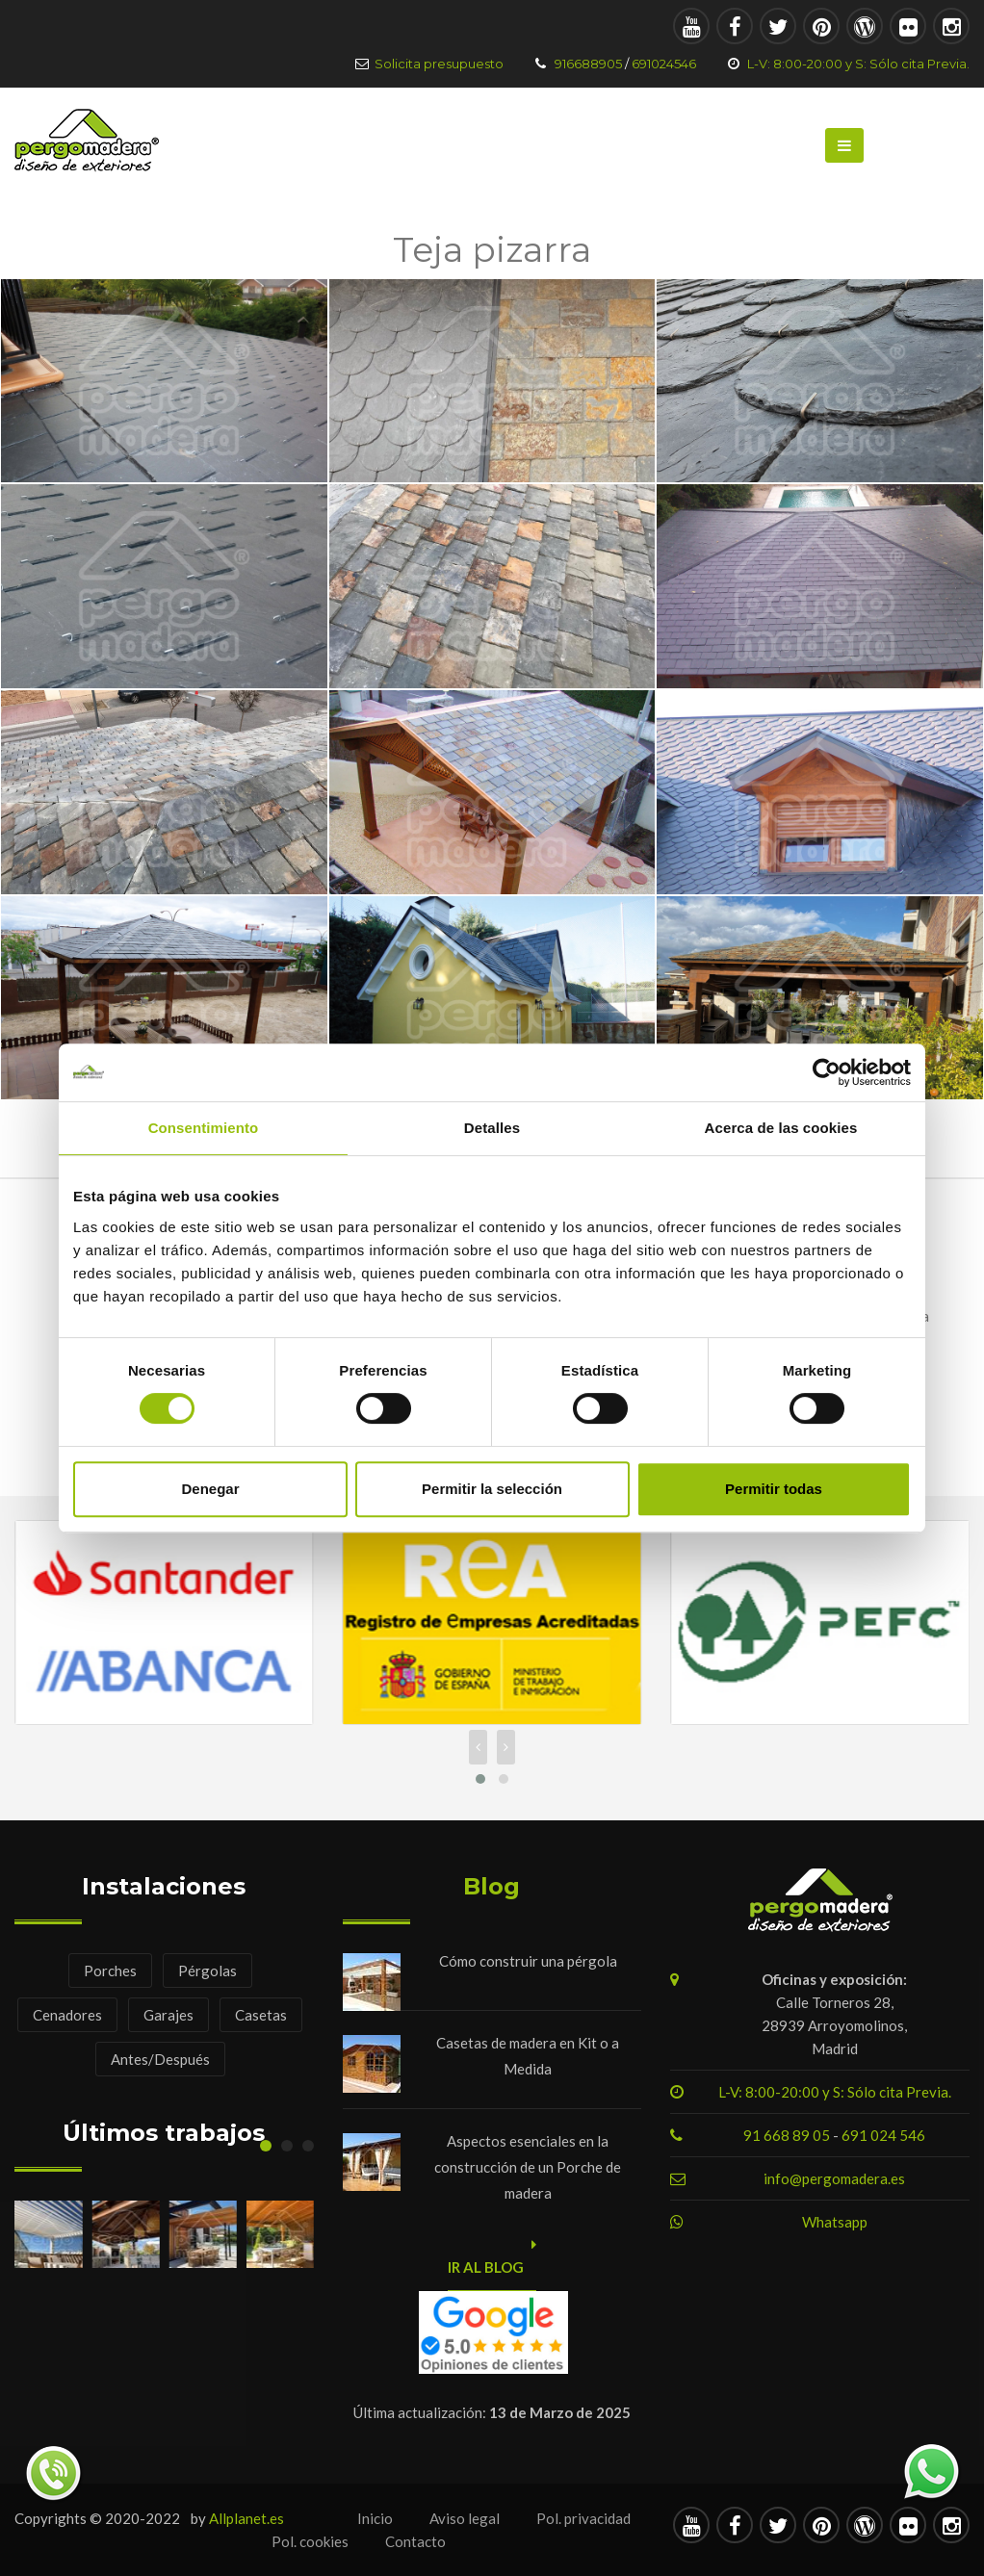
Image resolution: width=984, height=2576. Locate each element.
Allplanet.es (246, 2518)
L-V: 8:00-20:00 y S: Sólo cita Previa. (858, 63)
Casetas (261, 2014)
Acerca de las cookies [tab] (781, 1128)
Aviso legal (464, 2518)
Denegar (210, 1489)
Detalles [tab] (492, 1128)
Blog (491, 1886)
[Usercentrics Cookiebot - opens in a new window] (826, 1072)
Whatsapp (834, 2221)
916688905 (588, 63)
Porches (110, 1970)
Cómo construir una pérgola (528, 1961)
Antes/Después (160, 2059)
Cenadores (67, 2014)
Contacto (415, 2541)
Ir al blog (492, 2262)
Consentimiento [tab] (203, 1128)
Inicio (375, 2518)
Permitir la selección (492, 1489)
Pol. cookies (310, 2541)
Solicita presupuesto (439, 63)
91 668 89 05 (788, 2135)
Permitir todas (773, 1489)
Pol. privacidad (583, 2518)
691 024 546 (883, 2135)
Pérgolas (207, 1970)
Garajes (168, 2014)
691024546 (664, 63)
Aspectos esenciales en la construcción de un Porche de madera (527, 2167)
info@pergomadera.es (834, 2178)
